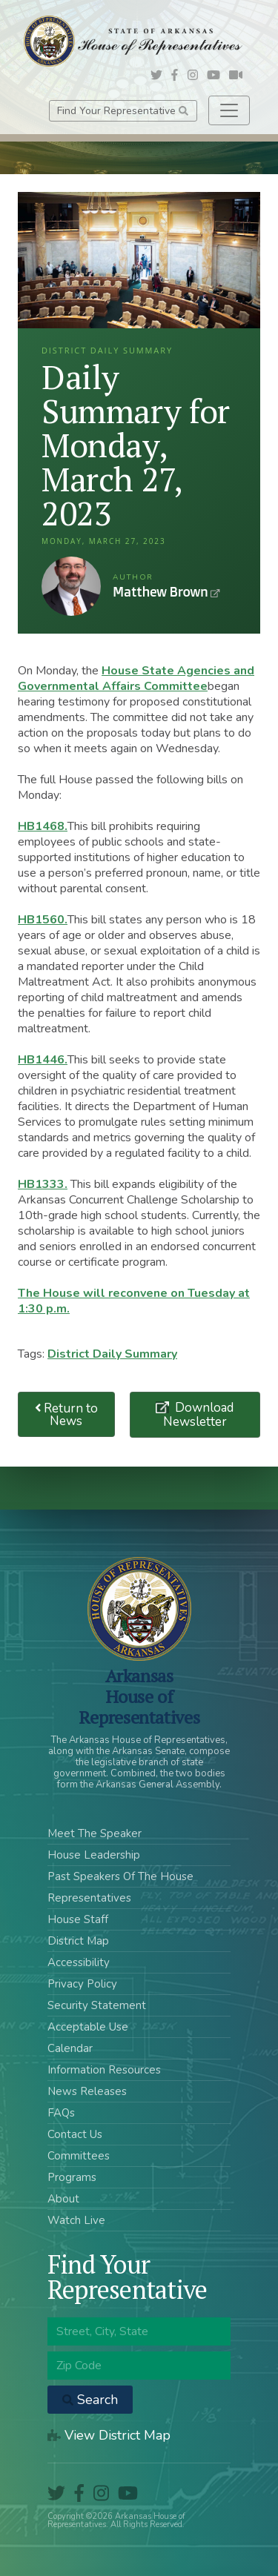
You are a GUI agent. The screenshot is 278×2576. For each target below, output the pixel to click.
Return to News (67, 1415)
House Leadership (93, 1855)
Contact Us (74, 2134)
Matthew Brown (71, 586)
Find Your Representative (122, 111)
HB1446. (42, 1060)
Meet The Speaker (94, 1833)
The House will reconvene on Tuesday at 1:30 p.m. (134, 1301)
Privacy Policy (82, 1983)
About (63, 2198)
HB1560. (42, 920)
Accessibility (78, 1962)
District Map (78, 1940)
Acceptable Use (87, 2026)
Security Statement (96, 2005)
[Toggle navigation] (229, 110)
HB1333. (42, 1184)
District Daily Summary (112, 1354)
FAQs (61, 2112)
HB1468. (42, 826)
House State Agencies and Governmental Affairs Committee (136, 678)
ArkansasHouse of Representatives (139, 1696)
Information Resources (104, 2069)
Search (90, 2400)
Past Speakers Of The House (120, 1876)
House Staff (77, 1919)
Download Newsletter (198, 1414)
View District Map (109, 2435)
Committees (78, 2155)
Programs (71, 2177)
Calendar (70, 2048)
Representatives (89, 1897)
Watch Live (76, 2220)
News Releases (87, 2091)
